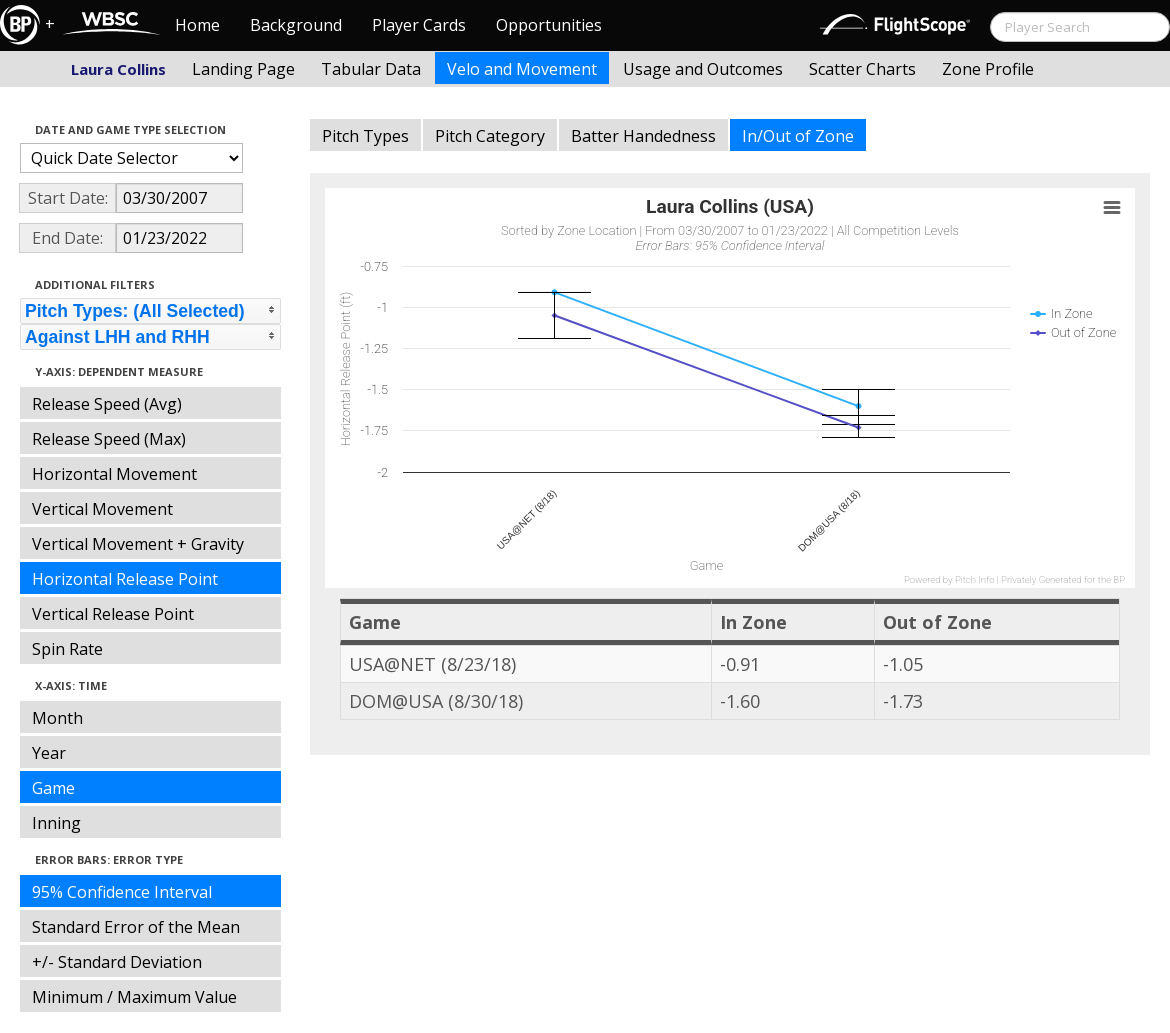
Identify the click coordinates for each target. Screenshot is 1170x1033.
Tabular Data (371, 69)
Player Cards (419, 25)
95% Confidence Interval (122, 892)
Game (53, 788)
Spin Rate (67, 649)
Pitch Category (490, 136)
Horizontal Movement (114, 474)
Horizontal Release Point (125, 579)
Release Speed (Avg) (107, 404)
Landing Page (243, 69)
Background (296, 25)
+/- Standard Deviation (117, 962)
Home (197, 25)
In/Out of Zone (798, 136)
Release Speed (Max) (109, 439)
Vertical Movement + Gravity (138, 544)
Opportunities (549, 25)
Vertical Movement (102, 509)
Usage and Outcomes (703, 69)
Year (49, 753)
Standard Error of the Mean (136, 927)
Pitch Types (365, 136)
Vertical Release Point (113, 614)
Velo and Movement (522, 69)
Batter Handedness (643, 136)
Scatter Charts (862, 69)
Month (57, 718)
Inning (56, 823)
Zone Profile (988, 69)
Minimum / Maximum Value (134, 997)
